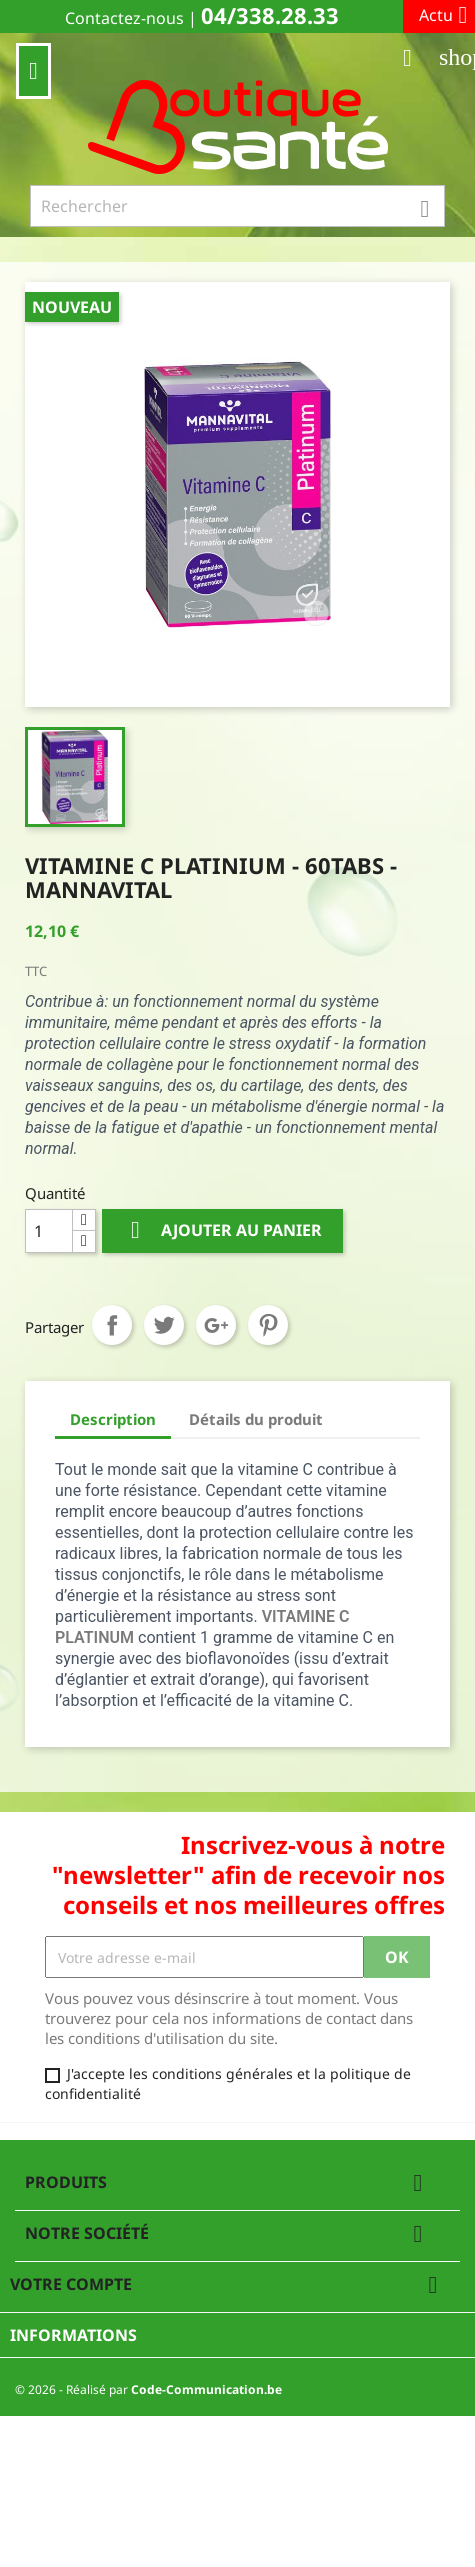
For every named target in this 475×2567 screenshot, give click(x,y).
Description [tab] (113, 1419)
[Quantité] (49, 1231)
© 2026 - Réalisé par (148, 2389)
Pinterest (268, 1325)
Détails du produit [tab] (256, 1419)
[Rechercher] (237, 206)
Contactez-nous (124, 18)
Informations (73, 2335)
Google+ (216, 1325)
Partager (112, 1325)
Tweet (164, 1325)
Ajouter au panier (222, 1230)
